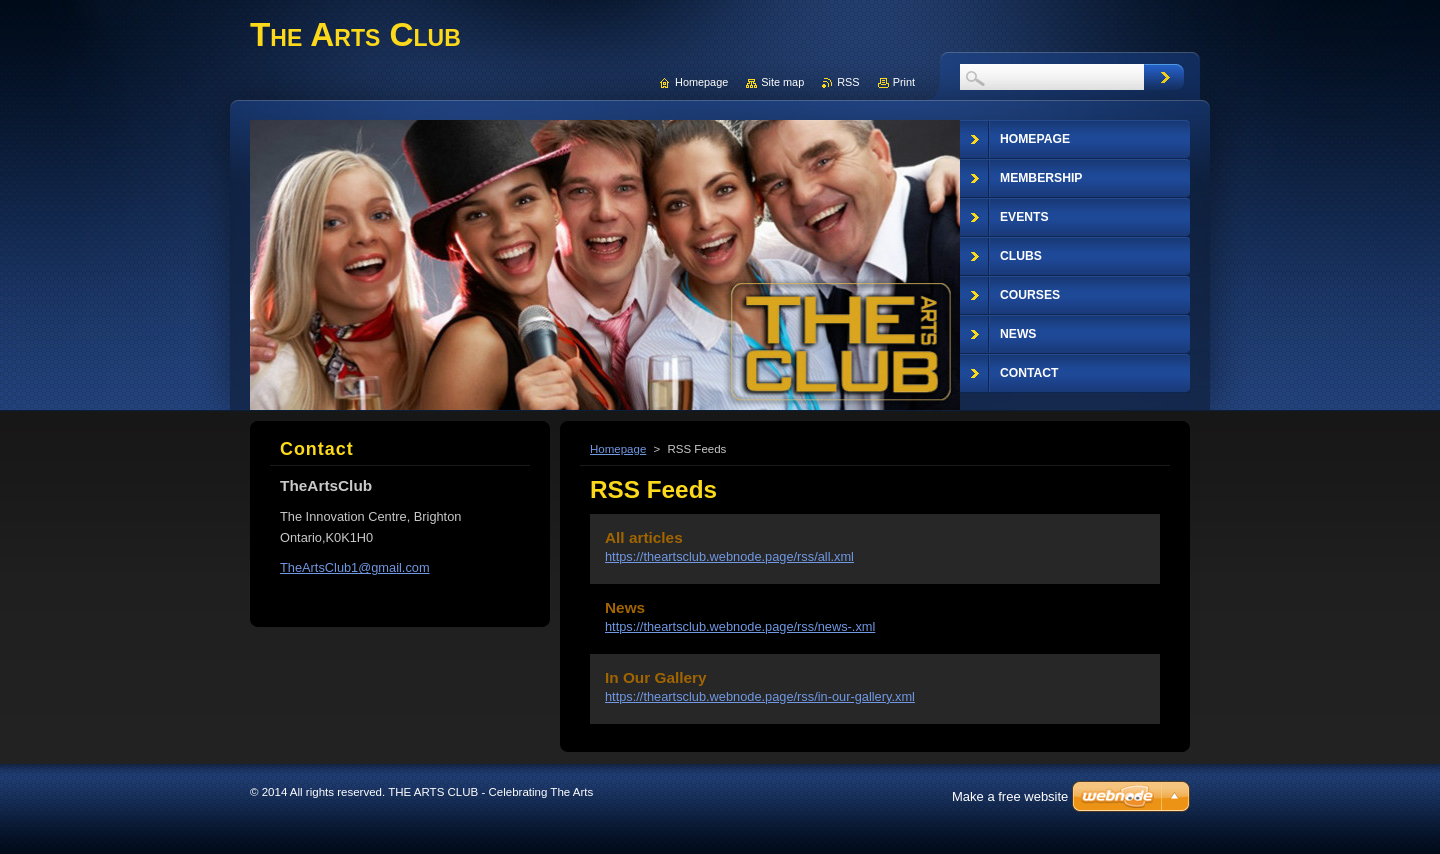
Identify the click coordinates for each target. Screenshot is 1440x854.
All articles (644, 537)
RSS (848, 82)
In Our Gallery (656, 677)
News (625, 607)
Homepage (618, 449)
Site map (782, 82)
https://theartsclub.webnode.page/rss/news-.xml (740, 626)
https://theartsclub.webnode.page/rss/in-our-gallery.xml (760, 696)
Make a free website (1010, 796)
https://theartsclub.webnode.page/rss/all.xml (729, 556)
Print (904, 82)
